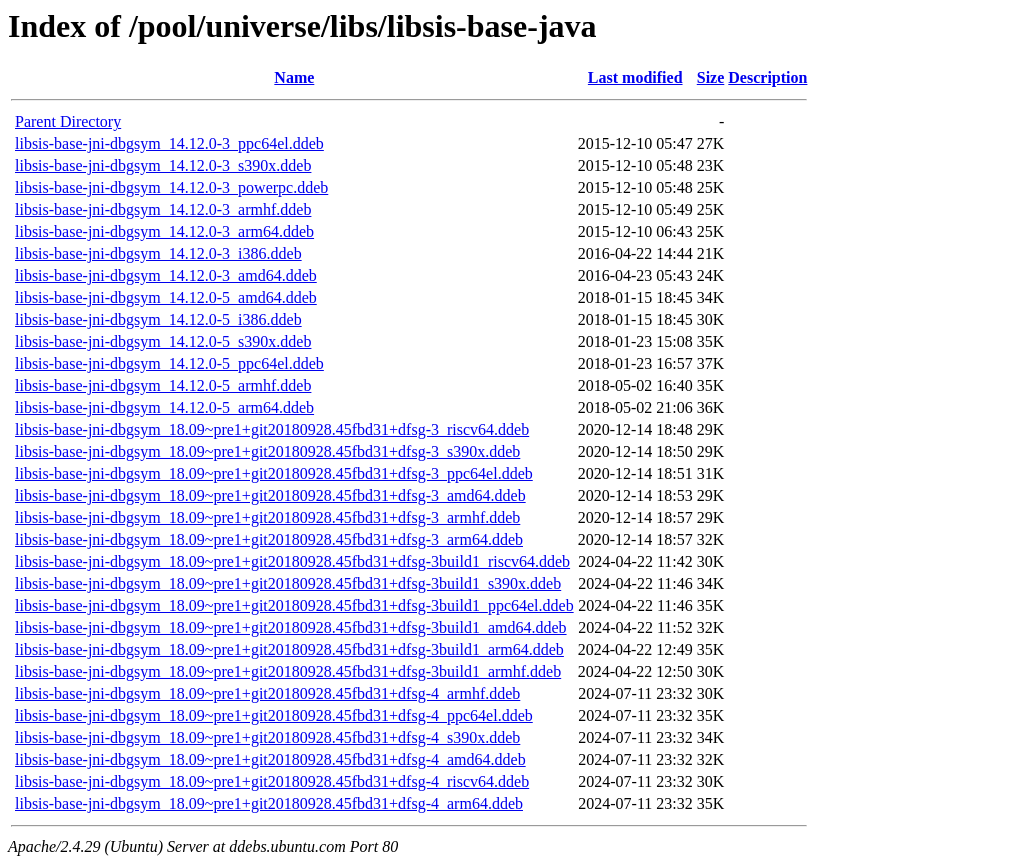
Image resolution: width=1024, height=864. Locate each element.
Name (294, 77)
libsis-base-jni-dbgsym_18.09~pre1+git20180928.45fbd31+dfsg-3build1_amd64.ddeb (291, 627)
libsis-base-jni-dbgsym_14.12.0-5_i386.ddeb (158, 319)
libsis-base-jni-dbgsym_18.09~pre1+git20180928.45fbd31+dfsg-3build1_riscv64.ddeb (292, 561)
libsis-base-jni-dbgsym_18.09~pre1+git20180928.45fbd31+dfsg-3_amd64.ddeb (270, 495)
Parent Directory (68, 121)
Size (711, 77)
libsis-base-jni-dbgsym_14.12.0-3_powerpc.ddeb (171, 187)
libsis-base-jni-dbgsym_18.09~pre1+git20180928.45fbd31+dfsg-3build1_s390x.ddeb (288, 583)
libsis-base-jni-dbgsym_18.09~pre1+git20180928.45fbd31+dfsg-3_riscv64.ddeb (272, 429)
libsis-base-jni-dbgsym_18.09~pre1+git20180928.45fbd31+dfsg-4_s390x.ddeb (267, 737)
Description (767, 77)
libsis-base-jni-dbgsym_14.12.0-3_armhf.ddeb (163, 209)
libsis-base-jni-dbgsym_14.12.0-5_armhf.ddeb (163, 385)
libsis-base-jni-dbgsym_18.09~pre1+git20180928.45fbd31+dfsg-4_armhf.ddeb (267, 693)
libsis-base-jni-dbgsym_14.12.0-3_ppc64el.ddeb (169, 143)
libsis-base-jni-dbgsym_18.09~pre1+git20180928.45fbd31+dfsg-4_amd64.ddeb (270, 759)
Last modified (635, 77)
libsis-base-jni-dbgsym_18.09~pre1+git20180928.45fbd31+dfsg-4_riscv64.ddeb (272, 781)
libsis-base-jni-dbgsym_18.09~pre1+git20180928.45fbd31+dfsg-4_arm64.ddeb (269, 803)
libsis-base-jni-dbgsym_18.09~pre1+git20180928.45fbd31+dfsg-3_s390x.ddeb (267, 451)
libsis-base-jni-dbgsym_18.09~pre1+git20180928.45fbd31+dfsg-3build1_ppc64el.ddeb (294, 605)
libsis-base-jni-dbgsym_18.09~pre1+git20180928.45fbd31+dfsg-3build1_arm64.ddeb (289, 649)
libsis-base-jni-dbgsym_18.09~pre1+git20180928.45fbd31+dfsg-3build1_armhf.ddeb (288, 671)
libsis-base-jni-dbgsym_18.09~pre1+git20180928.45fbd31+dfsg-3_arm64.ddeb (269, 539)
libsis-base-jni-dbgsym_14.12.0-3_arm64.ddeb (164, 231)
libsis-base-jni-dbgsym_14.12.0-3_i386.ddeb (158, 253)
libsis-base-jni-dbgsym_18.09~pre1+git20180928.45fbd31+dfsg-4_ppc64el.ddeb (274, 715)
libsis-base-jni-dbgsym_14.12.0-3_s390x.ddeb (163, 165)
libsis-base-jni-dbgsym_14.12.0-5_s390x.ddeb (163, 341)
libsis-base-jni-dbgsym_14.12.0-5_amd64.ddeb (166, 297)
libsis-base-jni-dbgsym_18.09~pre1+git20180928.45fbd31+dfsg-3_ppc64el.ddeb (274, 473)
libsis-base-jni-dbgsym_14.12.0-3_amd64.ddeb (166, 275)
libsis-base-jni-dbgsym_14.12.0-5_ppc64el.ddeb (169, 363)
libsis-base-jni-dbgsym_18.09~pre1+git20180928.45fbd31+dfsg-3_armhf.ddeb (267, 517)
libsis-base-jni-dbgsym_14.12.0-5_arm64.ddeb (164, 407)
